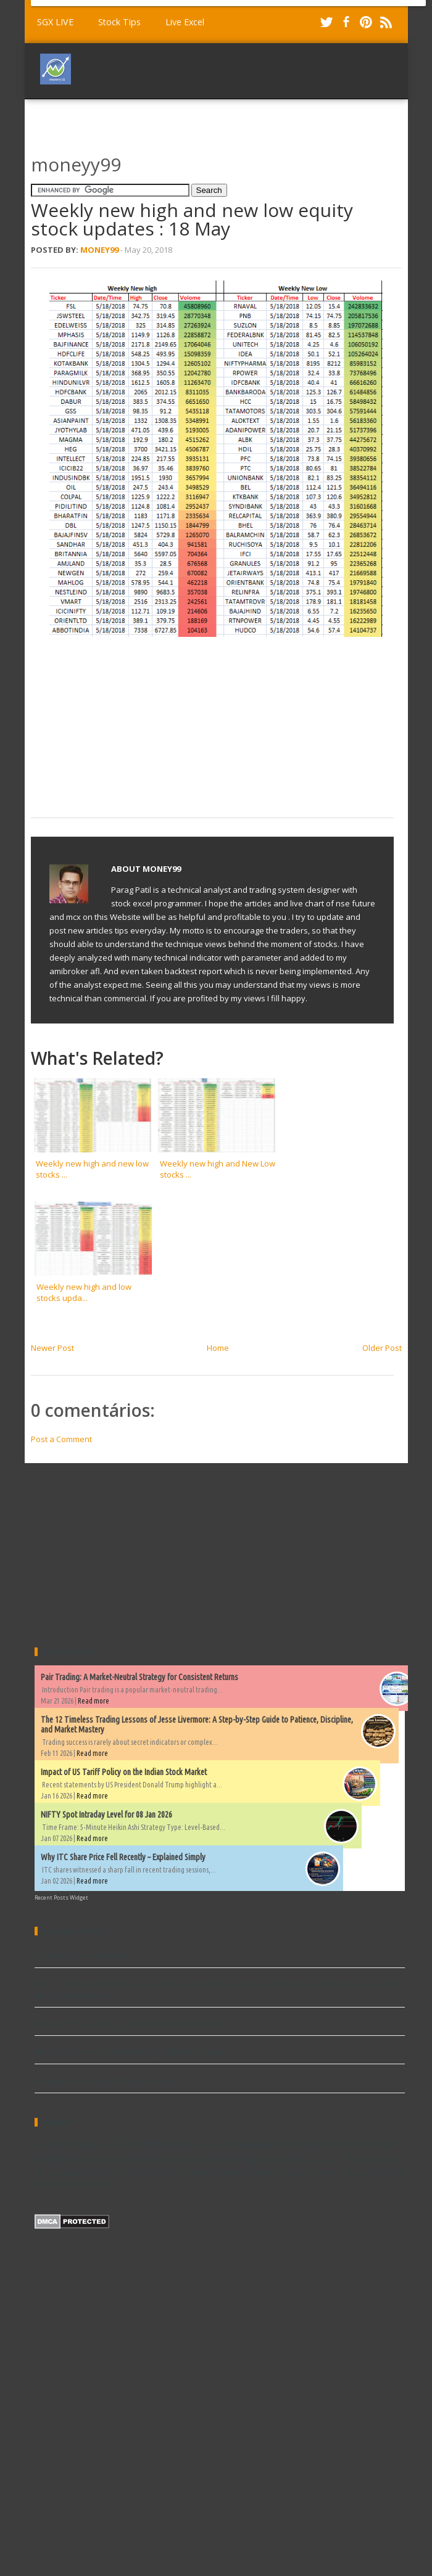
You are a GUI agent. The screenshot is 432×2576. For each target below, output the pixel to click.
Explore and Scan (88, 2158)
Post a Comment (61, 1439)
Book (109, 2145)
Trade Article (145, 2171)
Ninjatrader (325, 2160)
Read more (93, 1701)
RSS (386, 22)
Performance (375, 2159)
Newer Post (52, 1347)
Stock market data (69, 2172)
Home (218, 1347)
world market (84, 2183)
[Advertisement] (139, 120)
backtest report (307, 2172)
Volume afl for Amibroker (81, 1955)
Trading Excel (199, 2172)
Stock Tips (119, 22)
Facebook (346, 22)
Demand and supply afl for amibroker (105, 2080)
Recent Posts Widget (61, 1897)
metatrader (358, 2172)
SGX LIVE (55, 22)
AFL (41, 2145)
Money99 (99, 249)
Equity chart (367, 2143)
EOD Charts (300, 2144)
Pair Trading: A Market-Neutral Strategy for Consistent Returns (139, 1677)
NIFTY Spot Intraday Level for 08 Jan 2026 (106, 1814)
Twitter (326, 22)
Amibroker (73, 2144)
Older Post (382, 1347)
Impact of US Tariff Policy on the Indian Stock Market (124, 1772)
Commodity (156, 2143)
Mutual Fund (173, 2159)
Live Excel (184, 22)
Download (249, 2144)
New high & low (254, 2158)
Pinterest (366, 22)
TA (109, 2172)
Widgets (262, 2172)
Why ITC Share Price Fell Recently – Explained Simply (123, 1857)
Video (235, 2172)
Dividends (209, 2145)
